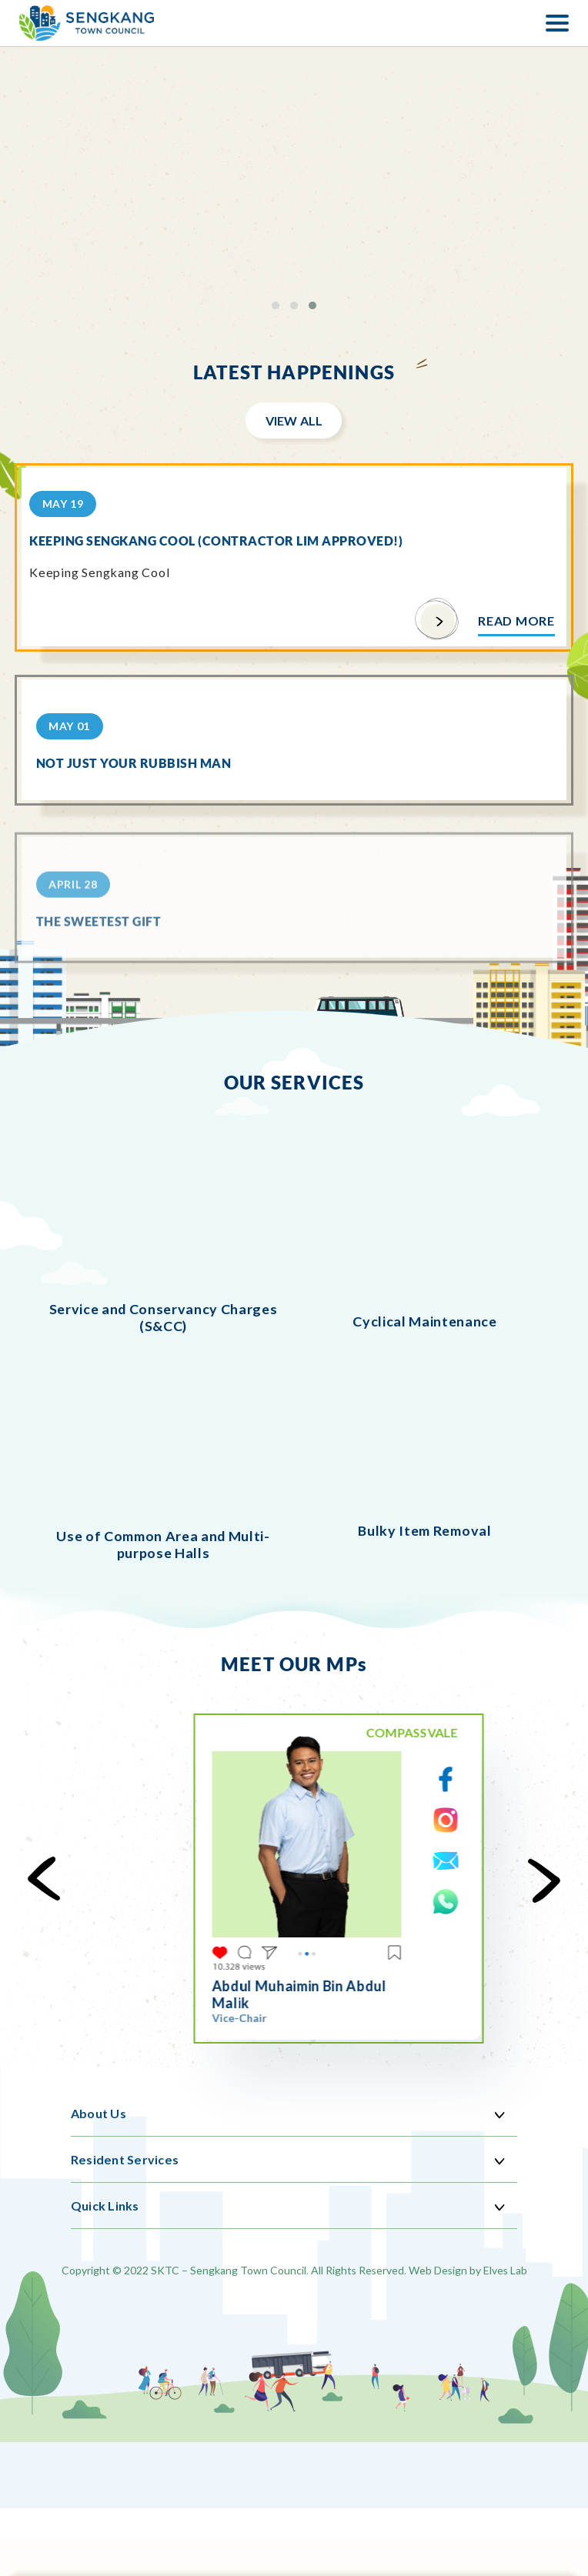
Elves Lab (505, 2270)
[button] (275, 305)
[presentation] (52, 1879)
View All (294, 420)
